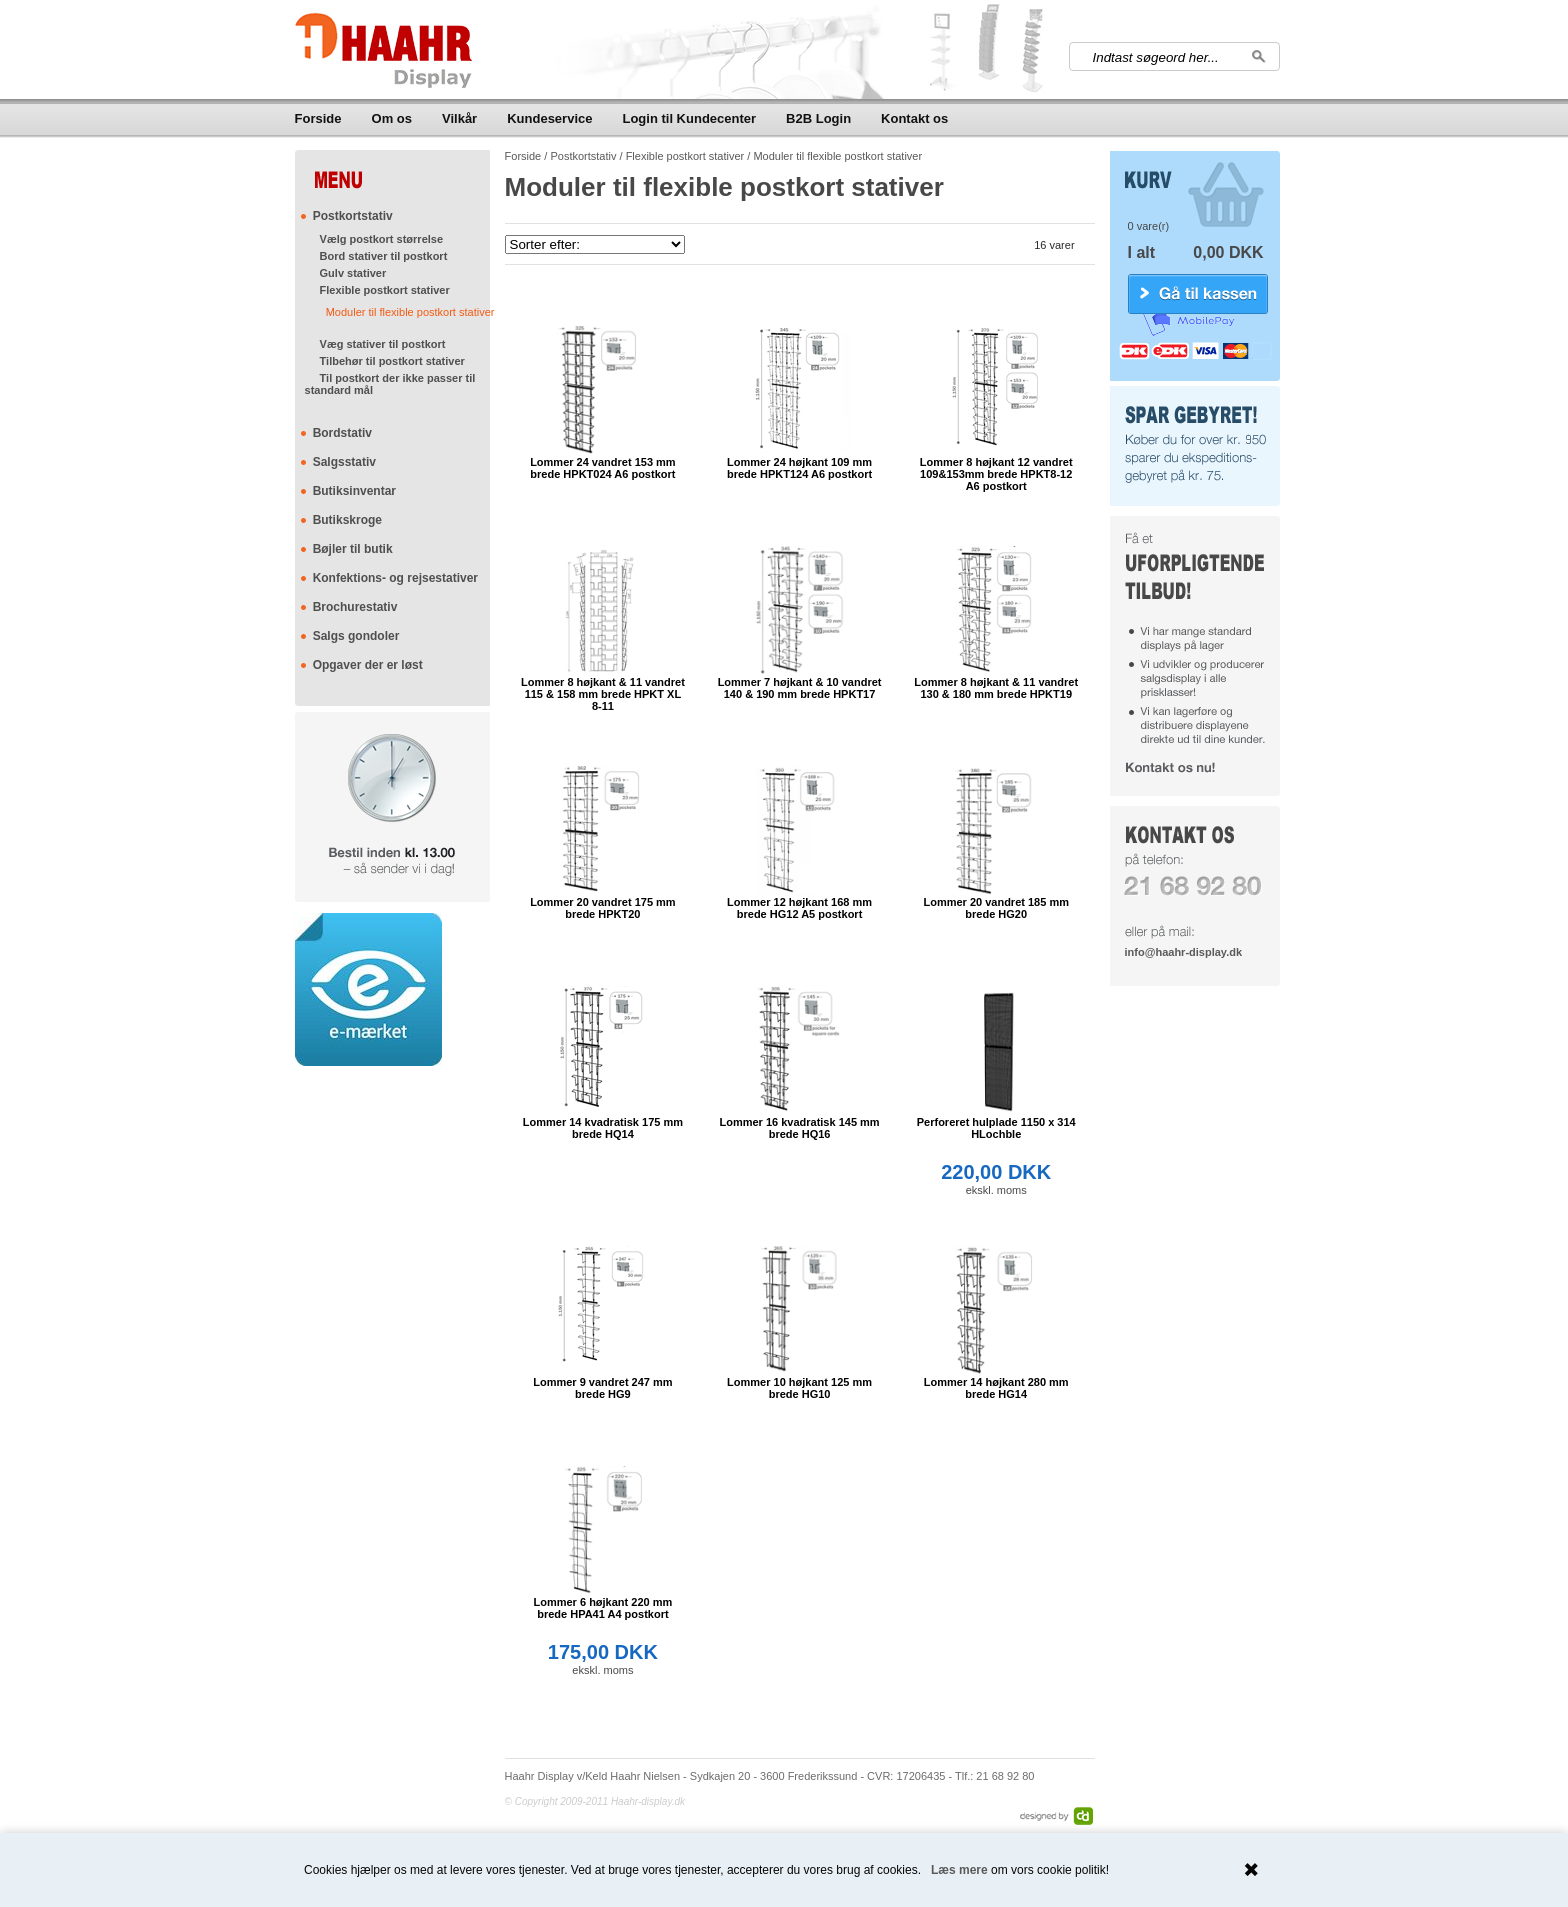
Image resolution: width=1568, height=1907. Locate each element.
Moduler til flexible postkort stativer (410, 312)
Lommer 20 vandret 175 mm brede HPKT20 (603, 908)
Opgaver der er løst (368, 665)
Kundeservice (549, 118)
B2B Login (818, 118)
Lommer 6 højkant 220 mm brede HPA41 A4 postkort (603, 1608)
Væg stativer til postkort (383, 344)
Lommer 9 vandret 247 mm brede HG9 (602, 1388)
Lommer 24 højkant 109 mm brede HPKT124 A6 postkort (799, 468)
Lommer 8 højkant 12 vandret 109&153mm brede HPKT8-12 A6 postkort (996, 474)
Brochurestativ (355, 607)
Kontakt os (914, 118)
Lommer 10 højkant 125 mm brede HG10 (799, 1388)
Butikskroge (347, 520)
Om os (392, 118)
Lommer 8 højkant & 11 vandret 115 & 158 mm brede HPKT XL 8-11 (603, 694)
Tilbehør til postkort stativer (392, 361)
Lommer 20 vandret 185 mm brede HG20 (996, 908)
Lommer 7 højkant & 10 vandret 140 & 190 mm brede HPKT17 (800, 688)
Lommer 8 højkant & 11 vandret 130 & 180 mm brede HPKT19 (996, 688)
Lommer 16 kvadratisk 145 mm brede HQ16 (799, 1128)
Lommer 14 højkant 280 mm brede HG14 (996, 1388)
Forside (318, 118)
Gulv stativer (353, 273)
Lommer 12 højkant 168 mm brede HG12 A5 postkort (799, 908)
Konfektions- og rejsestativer (395, 578)
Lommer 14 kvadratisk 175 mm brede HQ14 (603, 1128)
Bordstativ (342, 433)
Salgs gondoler (356, 636)
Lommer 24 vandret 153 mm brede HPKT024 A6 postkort (603, 468)
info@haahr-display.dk (1183, 952)
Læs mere (959, 1870)
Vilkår (459, 118)
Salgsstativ (344, 462)
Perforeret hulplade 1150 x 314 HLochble (996, 1128)
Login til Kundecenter (689, 118)
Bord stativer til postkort (384, 256)
